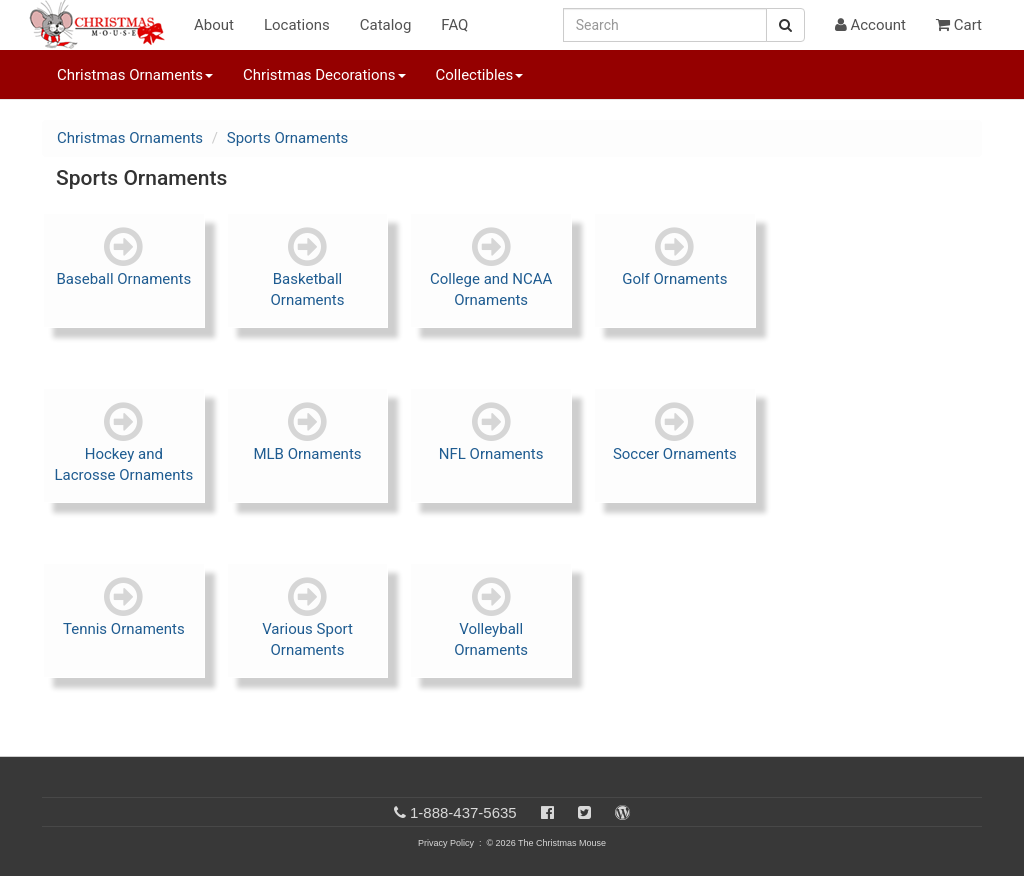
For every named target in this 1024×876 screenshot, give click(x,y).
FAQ (454, 25)
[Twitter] (584, 812)
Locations (297, 25)
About (214, 25)
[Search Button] (785, 25)
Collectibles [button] (480, 75)
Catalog (386, 25)
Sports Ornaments (288, 138)
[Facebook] (547, 812)
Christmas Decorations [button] (324, 75)
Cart (959, 25)
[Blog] (622, 812)
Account (870, 25)
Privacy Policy (446, 843)
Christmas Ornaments (130, 138)
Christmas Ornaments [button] (135, 75)
